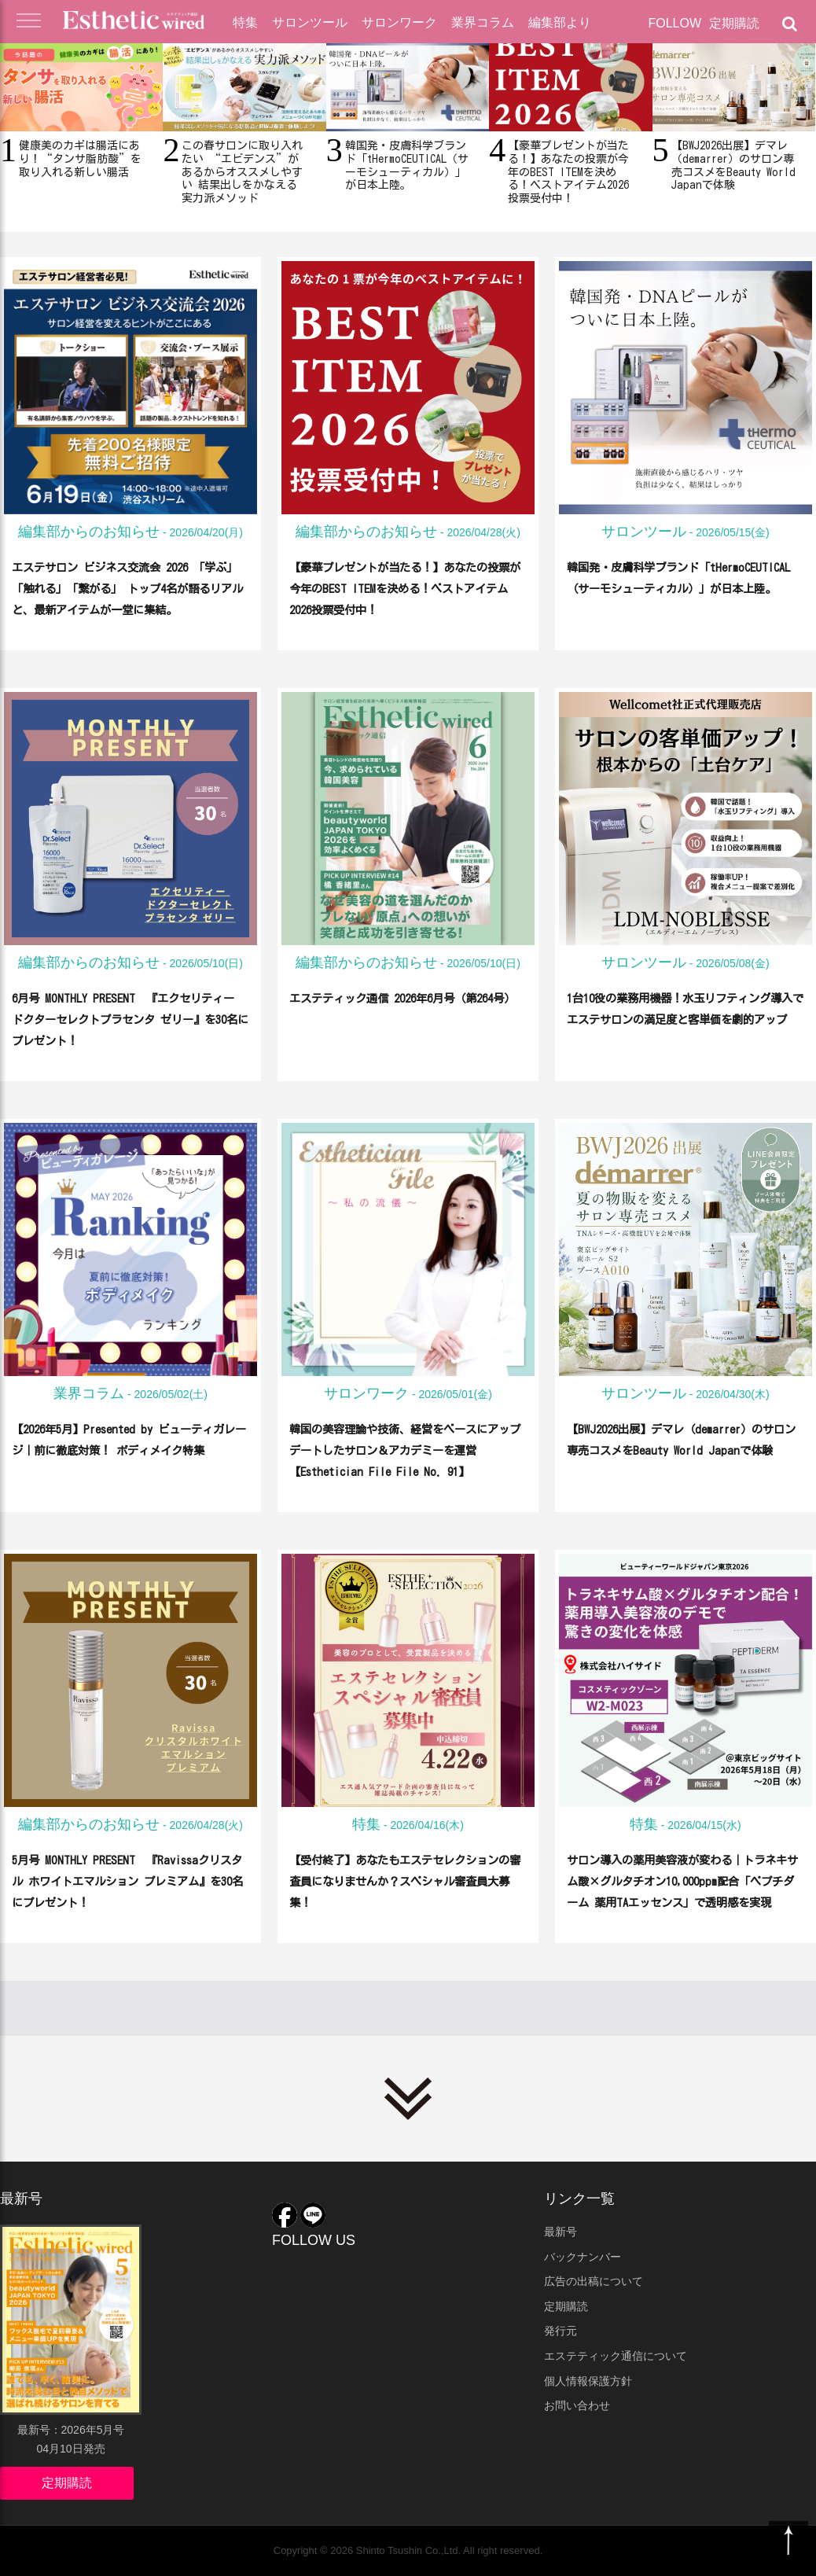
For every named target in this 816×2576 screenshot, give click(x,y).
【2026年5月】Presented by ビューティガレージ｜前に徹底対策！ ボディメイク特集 (130, 1449)
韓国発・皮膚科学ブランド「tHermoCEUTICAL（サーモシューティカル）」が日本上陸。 (685, 587)
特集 (245, 22)
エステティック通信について (615, 2356)
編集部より (559, 22)
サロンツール (309, 22)
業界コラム (482, 22)
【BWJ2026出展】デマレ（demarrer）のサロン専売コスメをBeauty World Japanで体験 (685, 1449)
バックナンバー (582, 2256)
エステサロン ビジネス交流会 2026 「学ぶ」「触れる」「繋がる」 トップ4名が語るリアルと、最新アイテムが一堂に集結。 (128, 609)
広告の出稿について (593, 2281)
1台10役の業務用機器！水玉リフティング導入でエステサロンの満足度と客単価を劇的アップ (682, 1018)
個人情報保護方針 (588, 2381)
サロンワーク (399, 22)
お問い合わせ (577, 2405)
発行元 (560, 2330)
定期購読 (734, 23)
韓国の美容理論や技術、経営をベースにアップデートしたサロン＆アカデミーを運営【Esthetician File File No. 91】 (404, 1470)
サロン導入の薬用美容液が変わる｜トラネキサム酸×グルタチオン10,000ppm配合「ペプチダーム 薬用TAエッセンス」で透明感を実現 (682, 1901)
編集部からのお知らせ (89, 531)
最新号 (560, 2231)
